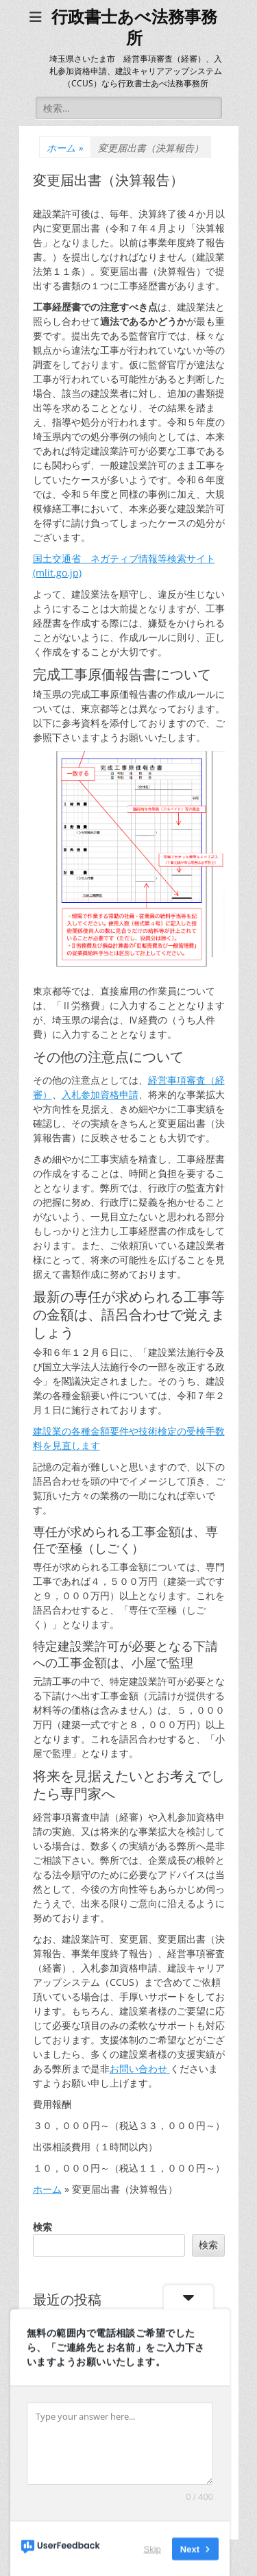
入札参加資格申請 (100, 1094)
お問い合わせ (140, 2068)
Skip (152, 2548)
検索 (42, 2226)
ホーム (65, 148)
